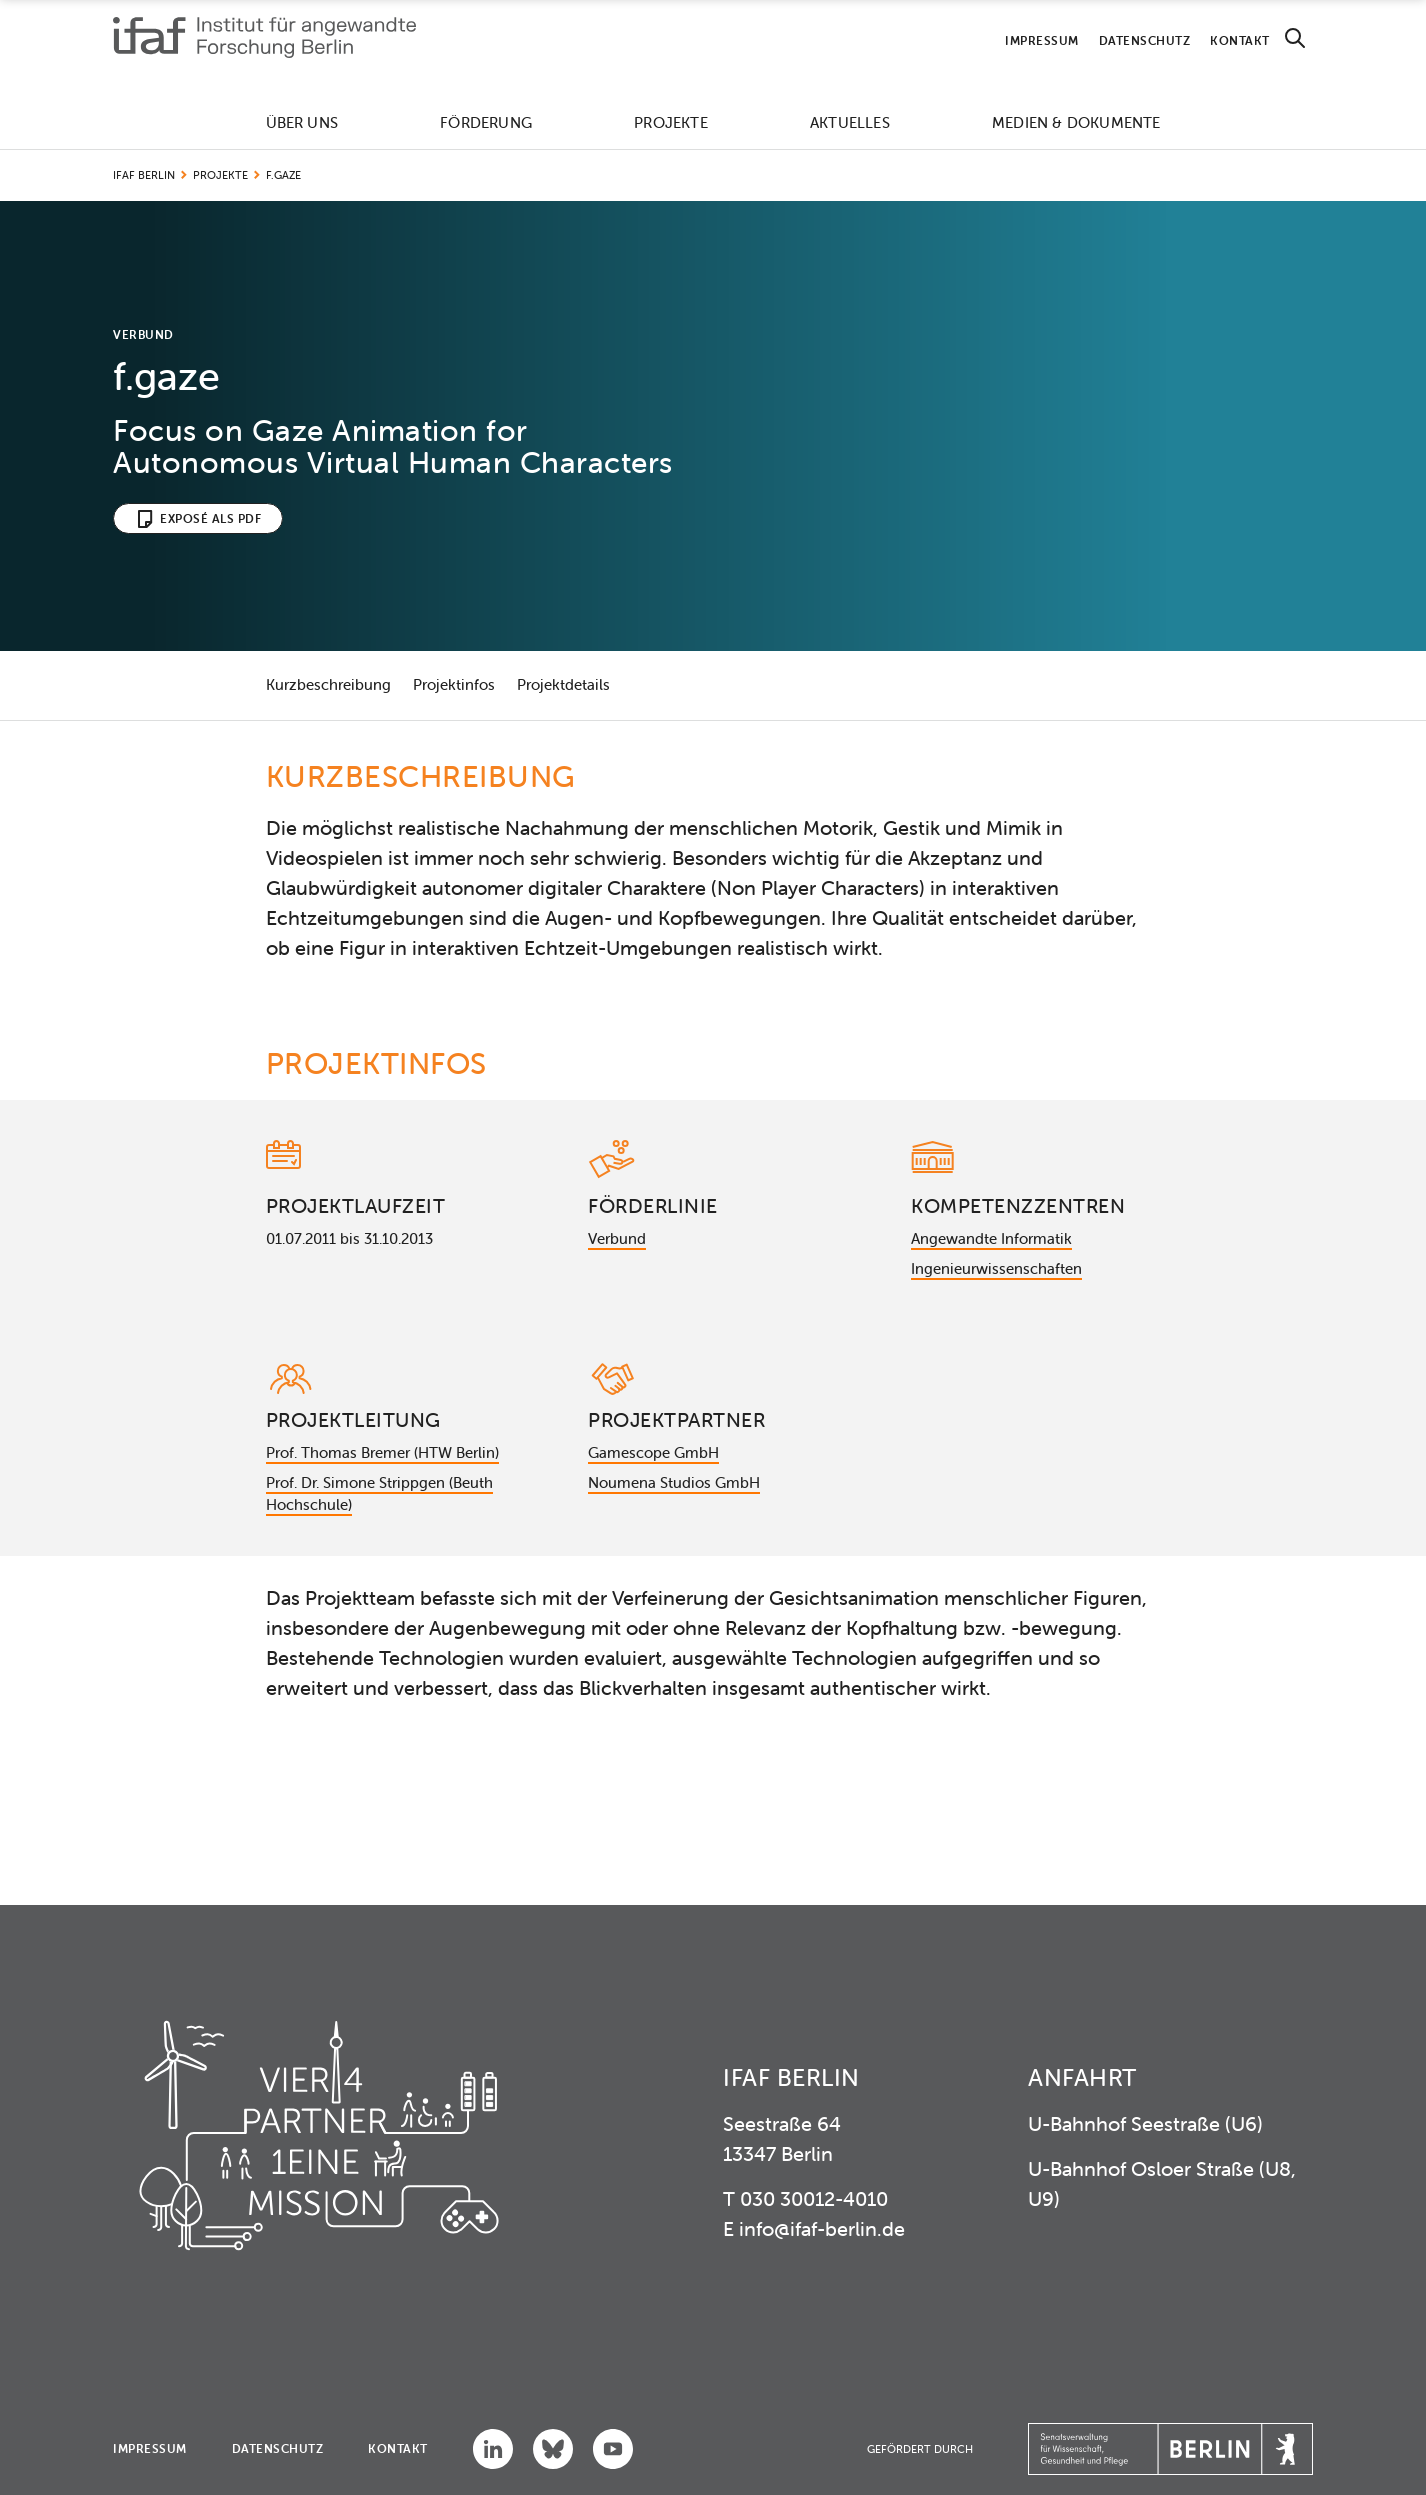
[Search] (1295, 38)
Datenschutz (1145, 40)
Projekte (671, 122)
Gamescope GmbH (653, 1452)
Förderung (486, 122)
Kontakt (1240, 40)
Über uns (302, 122)
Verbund (617, 1238)
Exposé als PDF (210, 518)
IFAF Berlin (144, 175)
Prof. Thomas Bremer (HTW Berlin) (382, 1452)
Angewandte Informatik (991, 1238)
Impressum (1042, 40)
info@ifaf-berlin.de (822, 2228)
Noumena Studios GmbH (674, 1482)
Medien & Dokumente (1076, 122)
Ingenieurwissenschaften (996, 1268)
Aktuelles (850, 122)
